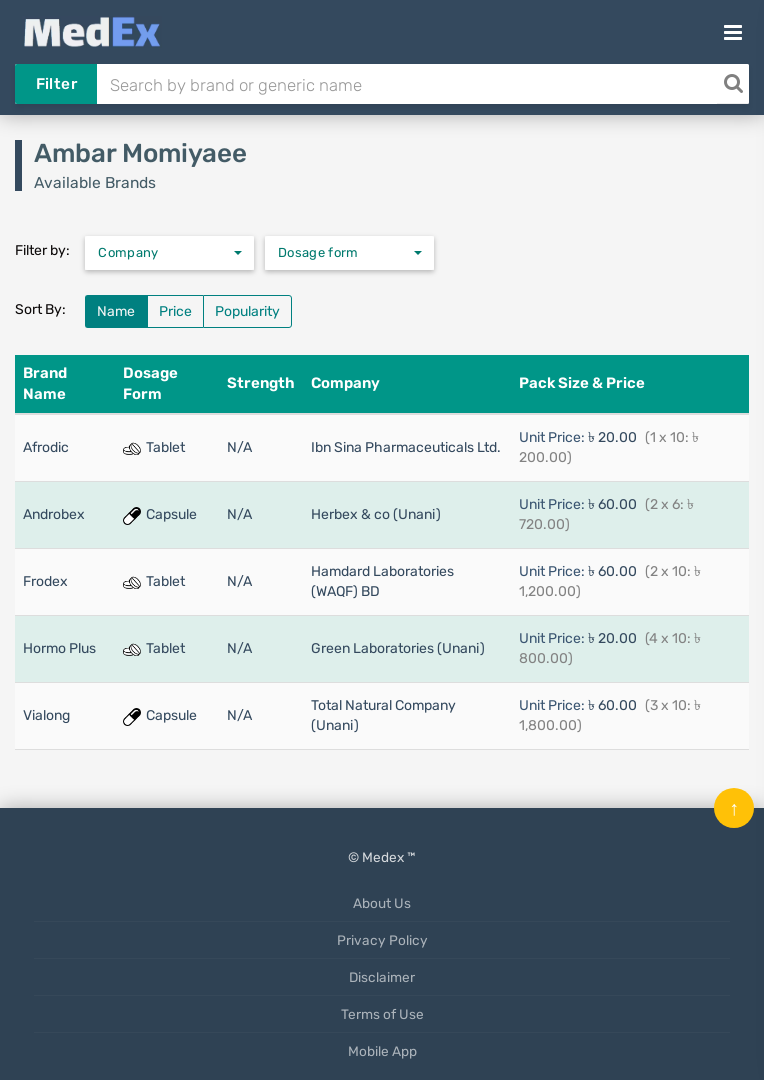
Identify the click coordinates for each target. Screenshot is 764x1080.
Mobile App (382, 1051)
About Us (382, 903)
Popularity (247, 311)
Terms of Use (382, 1014)
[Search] (733, 84)
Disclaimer (382, 977)
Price (175, 311)
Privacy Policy (382, 940)
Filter (56, 84)
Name (116, 311)
